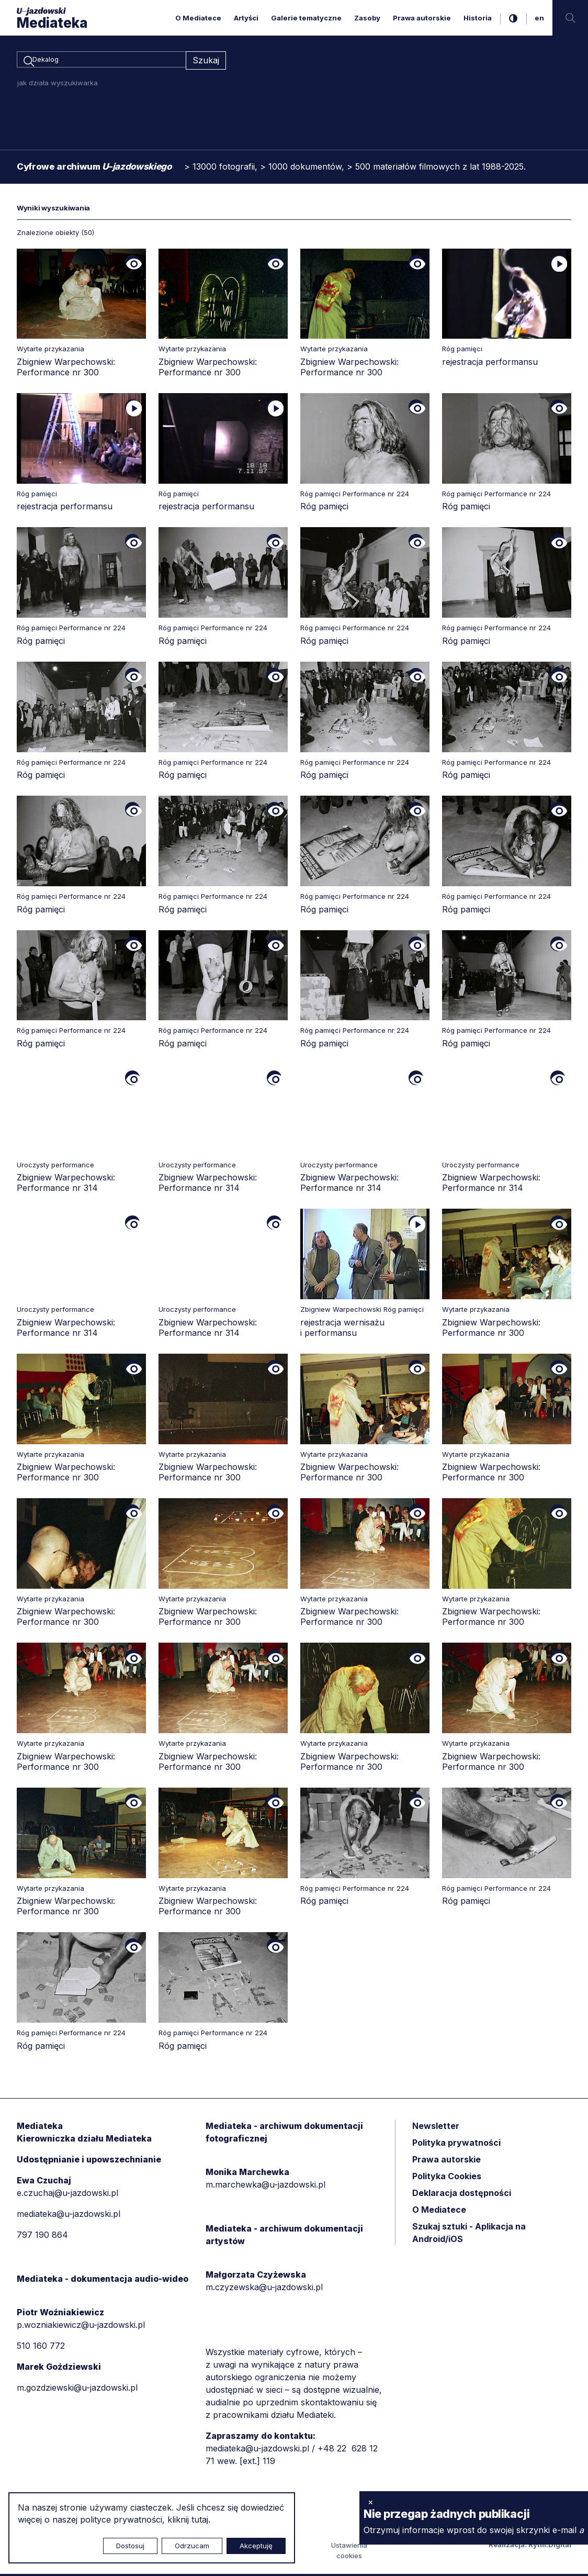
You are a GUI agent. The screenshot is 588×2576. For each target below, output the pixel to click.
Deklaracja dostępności (461, 2194)
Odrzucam (192, 2545)
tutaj (199, 2519)
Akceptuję (256, 2545)
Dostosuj (130, 2545)
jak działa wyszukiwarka (57, 84)
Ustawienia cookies (349, 2552)
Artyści (246, 18)
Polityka (446, 2177)
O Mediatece (198, 18)
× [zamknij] (371, 2501)
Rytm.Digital (549, 2546)
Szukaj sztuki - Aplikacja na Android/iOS (469, 2234)
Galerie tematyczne (306, 18)
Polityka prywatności (456, 2144)
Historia (477, 18)
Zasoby (367, 18)
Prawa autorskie (422, 18)
